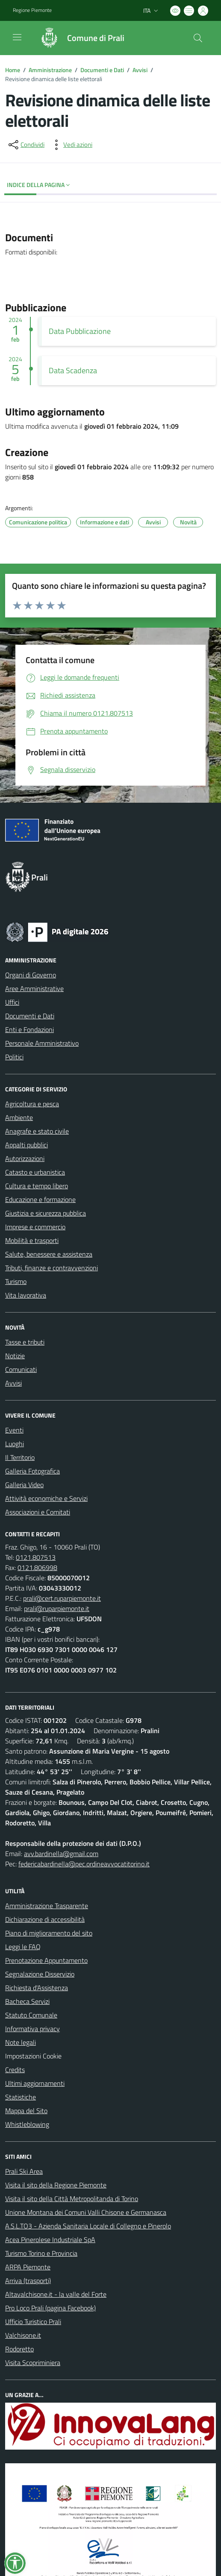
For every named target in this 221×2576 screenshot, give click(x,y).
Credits (15, 2069)
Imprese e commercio (35, 1227)
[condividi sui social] (25, 145)
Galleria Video (24, 1485)
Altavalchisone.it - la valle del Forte (55, 2294)
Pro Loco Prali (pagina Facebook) (50, 2308)
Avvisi (140, 69)
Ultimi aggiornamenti (35, 2083)
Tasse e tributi (24, 1342)
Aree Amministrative (34, 988)
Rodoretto (19, 2349)
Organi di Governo (30, 975)
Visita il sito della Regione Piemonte (55, 2185)
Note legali (20, 2042)
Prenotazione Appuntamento (46, 1960)
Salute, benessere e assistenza (48, 1254)
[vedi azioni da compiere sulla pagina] (71, 145)
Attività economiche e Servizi (46, 1498)
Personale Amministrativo (42, 1043)
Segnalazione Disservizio (39, 1974)
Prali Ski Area (24, 2171)
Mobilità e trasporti (32, 1240)
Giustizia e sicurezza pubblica (45, 1213)
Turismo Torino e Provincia (41, 2253)
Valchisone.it (23, 2335)
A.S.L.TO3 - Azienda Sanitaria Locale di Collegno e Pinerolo (88, 2226)
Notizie (15, 1356)
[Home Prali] (78, 38)
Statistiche (20, 2097)
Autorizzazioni (24, 1158)
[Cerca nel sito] (198, 38)
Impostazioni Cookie (33, 2056)
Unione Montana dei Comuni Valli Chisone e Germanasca (85, 2212)
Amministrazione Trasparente (46, 1906)
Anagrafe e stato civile (37, 1131)
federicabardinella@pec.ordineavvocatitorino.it (84, 1864)
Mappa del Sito (26, 2110)
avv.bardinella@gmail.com (61, 1853)
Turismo (16, 1281)
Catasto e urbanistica (35, 1172)
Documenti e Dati (102, 69)
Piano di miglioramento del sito (48, 1933)
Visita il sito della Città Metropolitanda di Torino (71, 2198)
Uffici (12, 1002)
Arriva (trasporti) (28, 2280)
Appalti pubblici (26, 1145)
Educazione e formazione (40, 1199)
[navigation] (17, 37)
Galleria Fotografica (32, 1471)
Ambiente (19, 1117)
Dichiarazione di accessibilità (45, 1919)
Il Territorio (20, 1457)
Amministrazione (50, 69)
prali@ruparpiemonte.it (56, 1608)
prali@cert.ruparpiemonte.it (62, 1598)
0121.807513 (36, 1557)
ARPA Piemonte (27, 2267)
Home (12, 69)
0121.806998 (37, 1567)
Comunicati (21, 1369)
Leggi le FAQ (23, 1947)
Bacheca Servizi (27, 2001)
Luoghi (14, 1444)
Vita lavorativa (25, 1295)
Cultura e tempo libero (36, 1186)
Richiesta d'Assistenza (36, 1987)
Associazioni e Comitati (37, 1512)
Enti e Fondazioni (29, 1029)
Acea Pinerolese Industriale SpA (50, 2239)
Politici (14, 1057)
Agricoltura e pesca (32, 1104)
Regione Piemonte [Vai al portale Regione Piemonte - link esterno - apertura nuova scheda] (32, 10)
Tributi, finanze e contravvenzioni (51, 1268)
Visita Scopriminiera (32, 2362)
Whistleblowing (27, 2124)
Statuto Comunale (31, 2015)
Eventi (14, 1430)
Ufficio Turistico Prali (33, 2321)
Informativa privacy (32, 2028)
